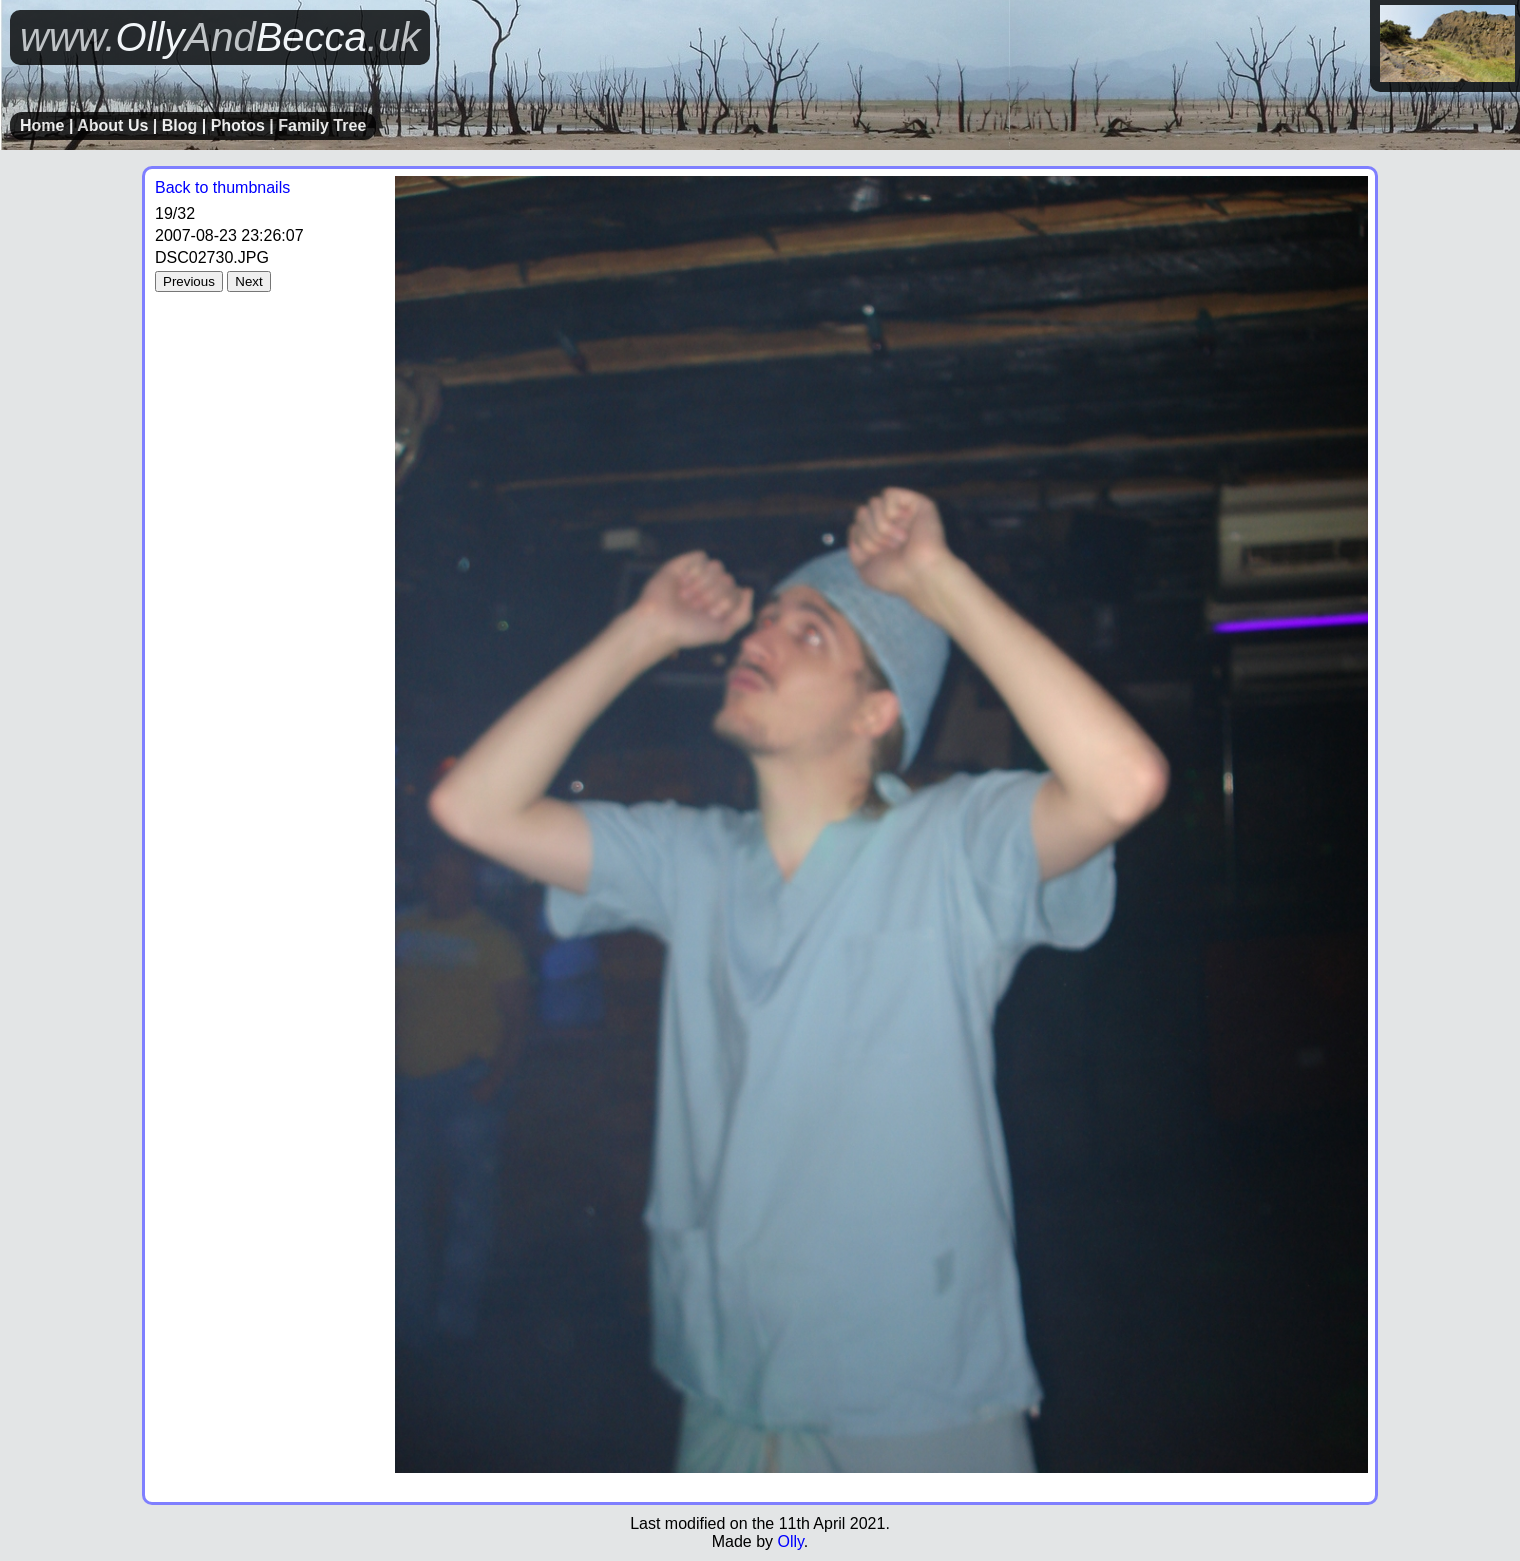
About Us (112, 125)
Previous (189, 281)
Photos (238, 125)
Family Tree (322, 125)
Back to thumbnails (222, 187)
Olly (790, 1541)
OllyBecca (220, 37)
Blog (180, 125)
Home (42, 125)
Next (248, 281)
